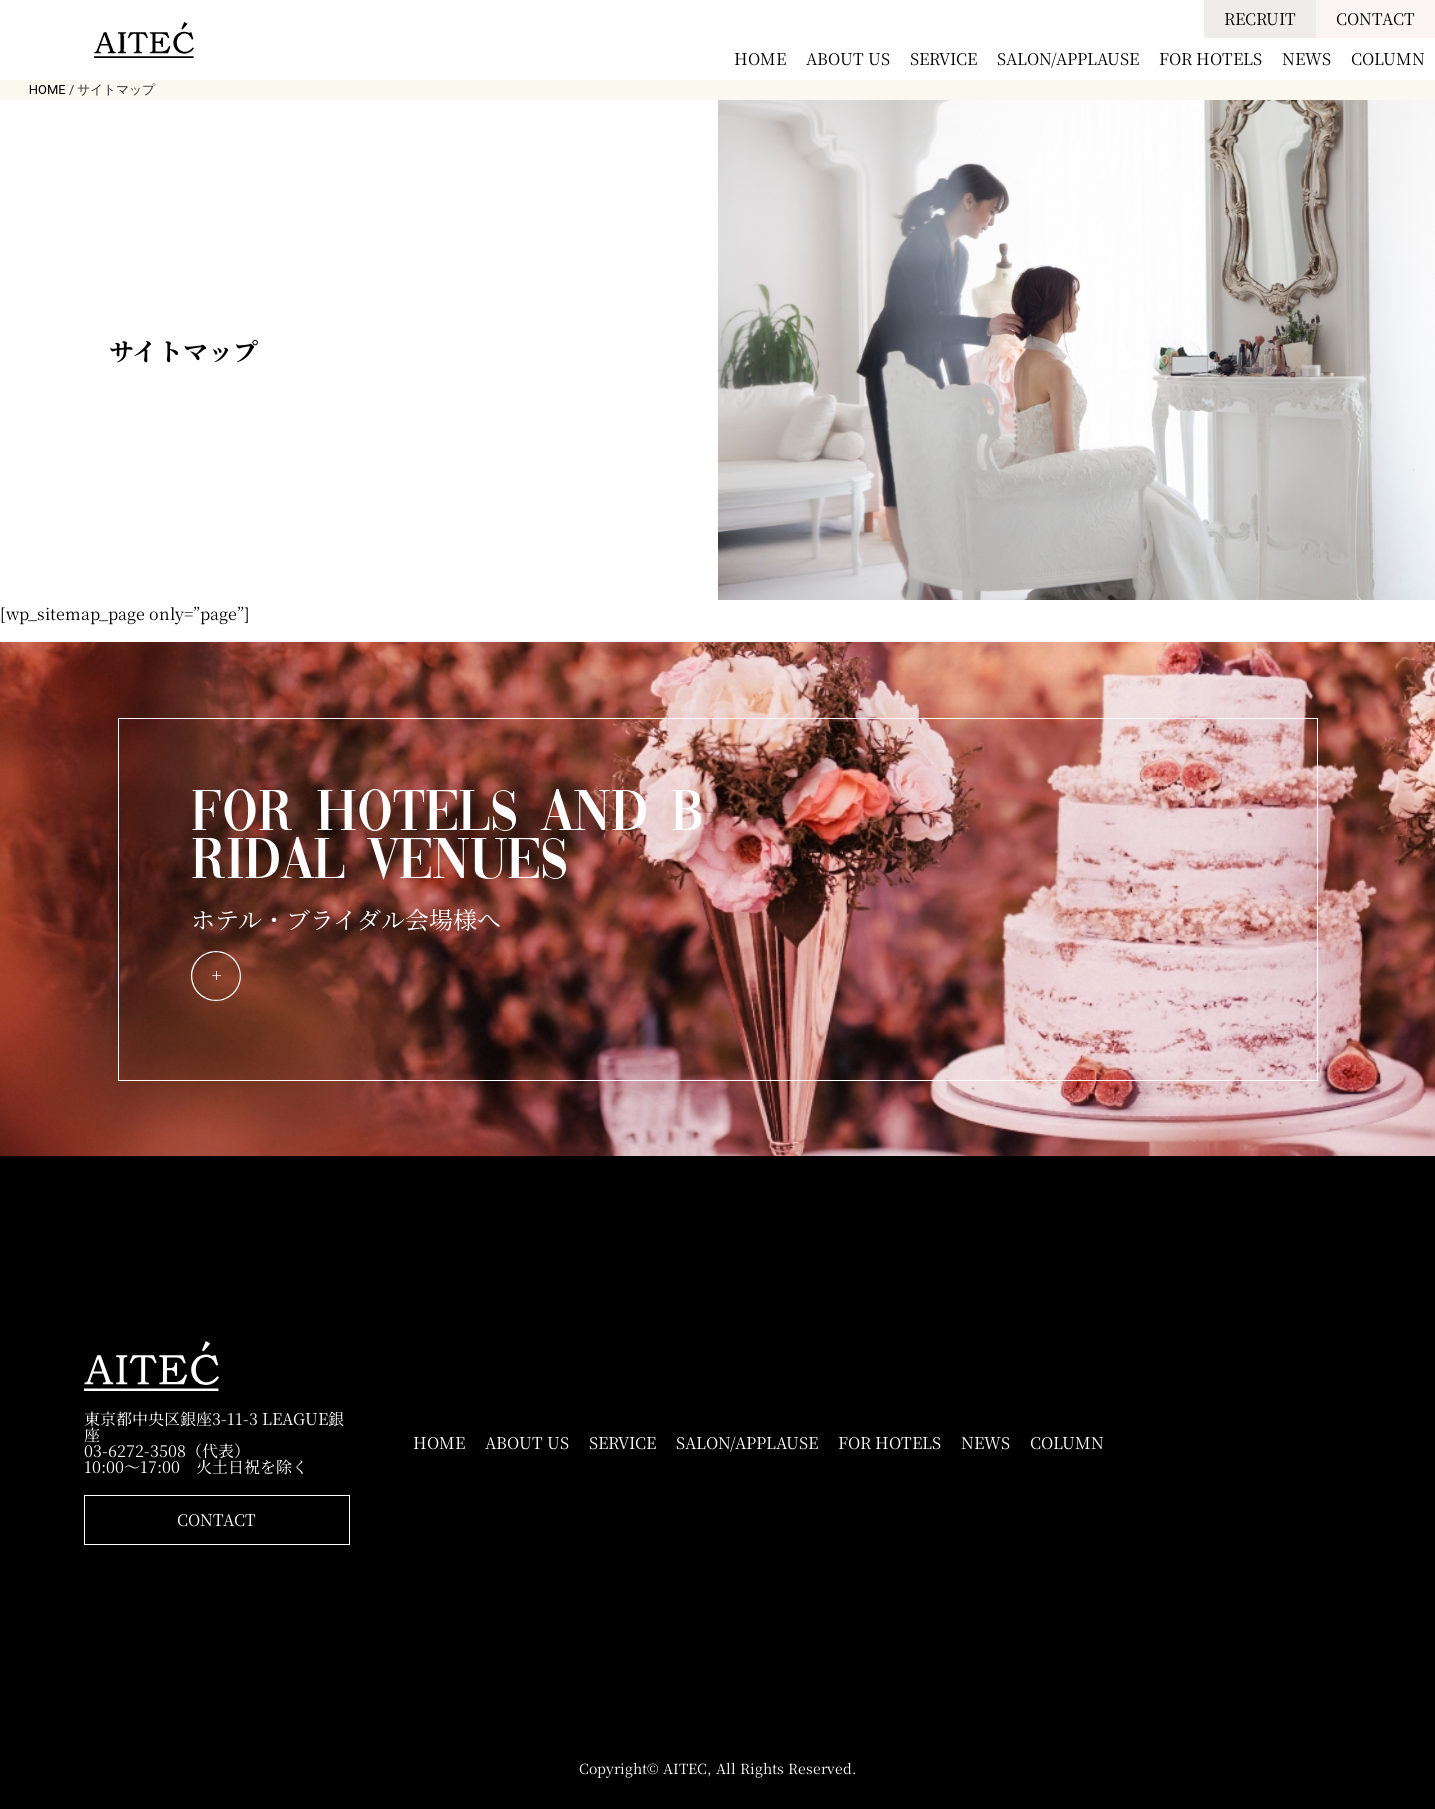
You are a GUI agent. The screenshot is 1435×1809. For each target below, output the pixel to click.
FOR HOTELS (1210, 58)
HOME (760, 58)
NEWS (1306, 58)
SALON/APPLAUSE (1068, 58)
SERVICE (943, 58)
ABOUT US (848, 58)
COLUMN (1388, 58)
